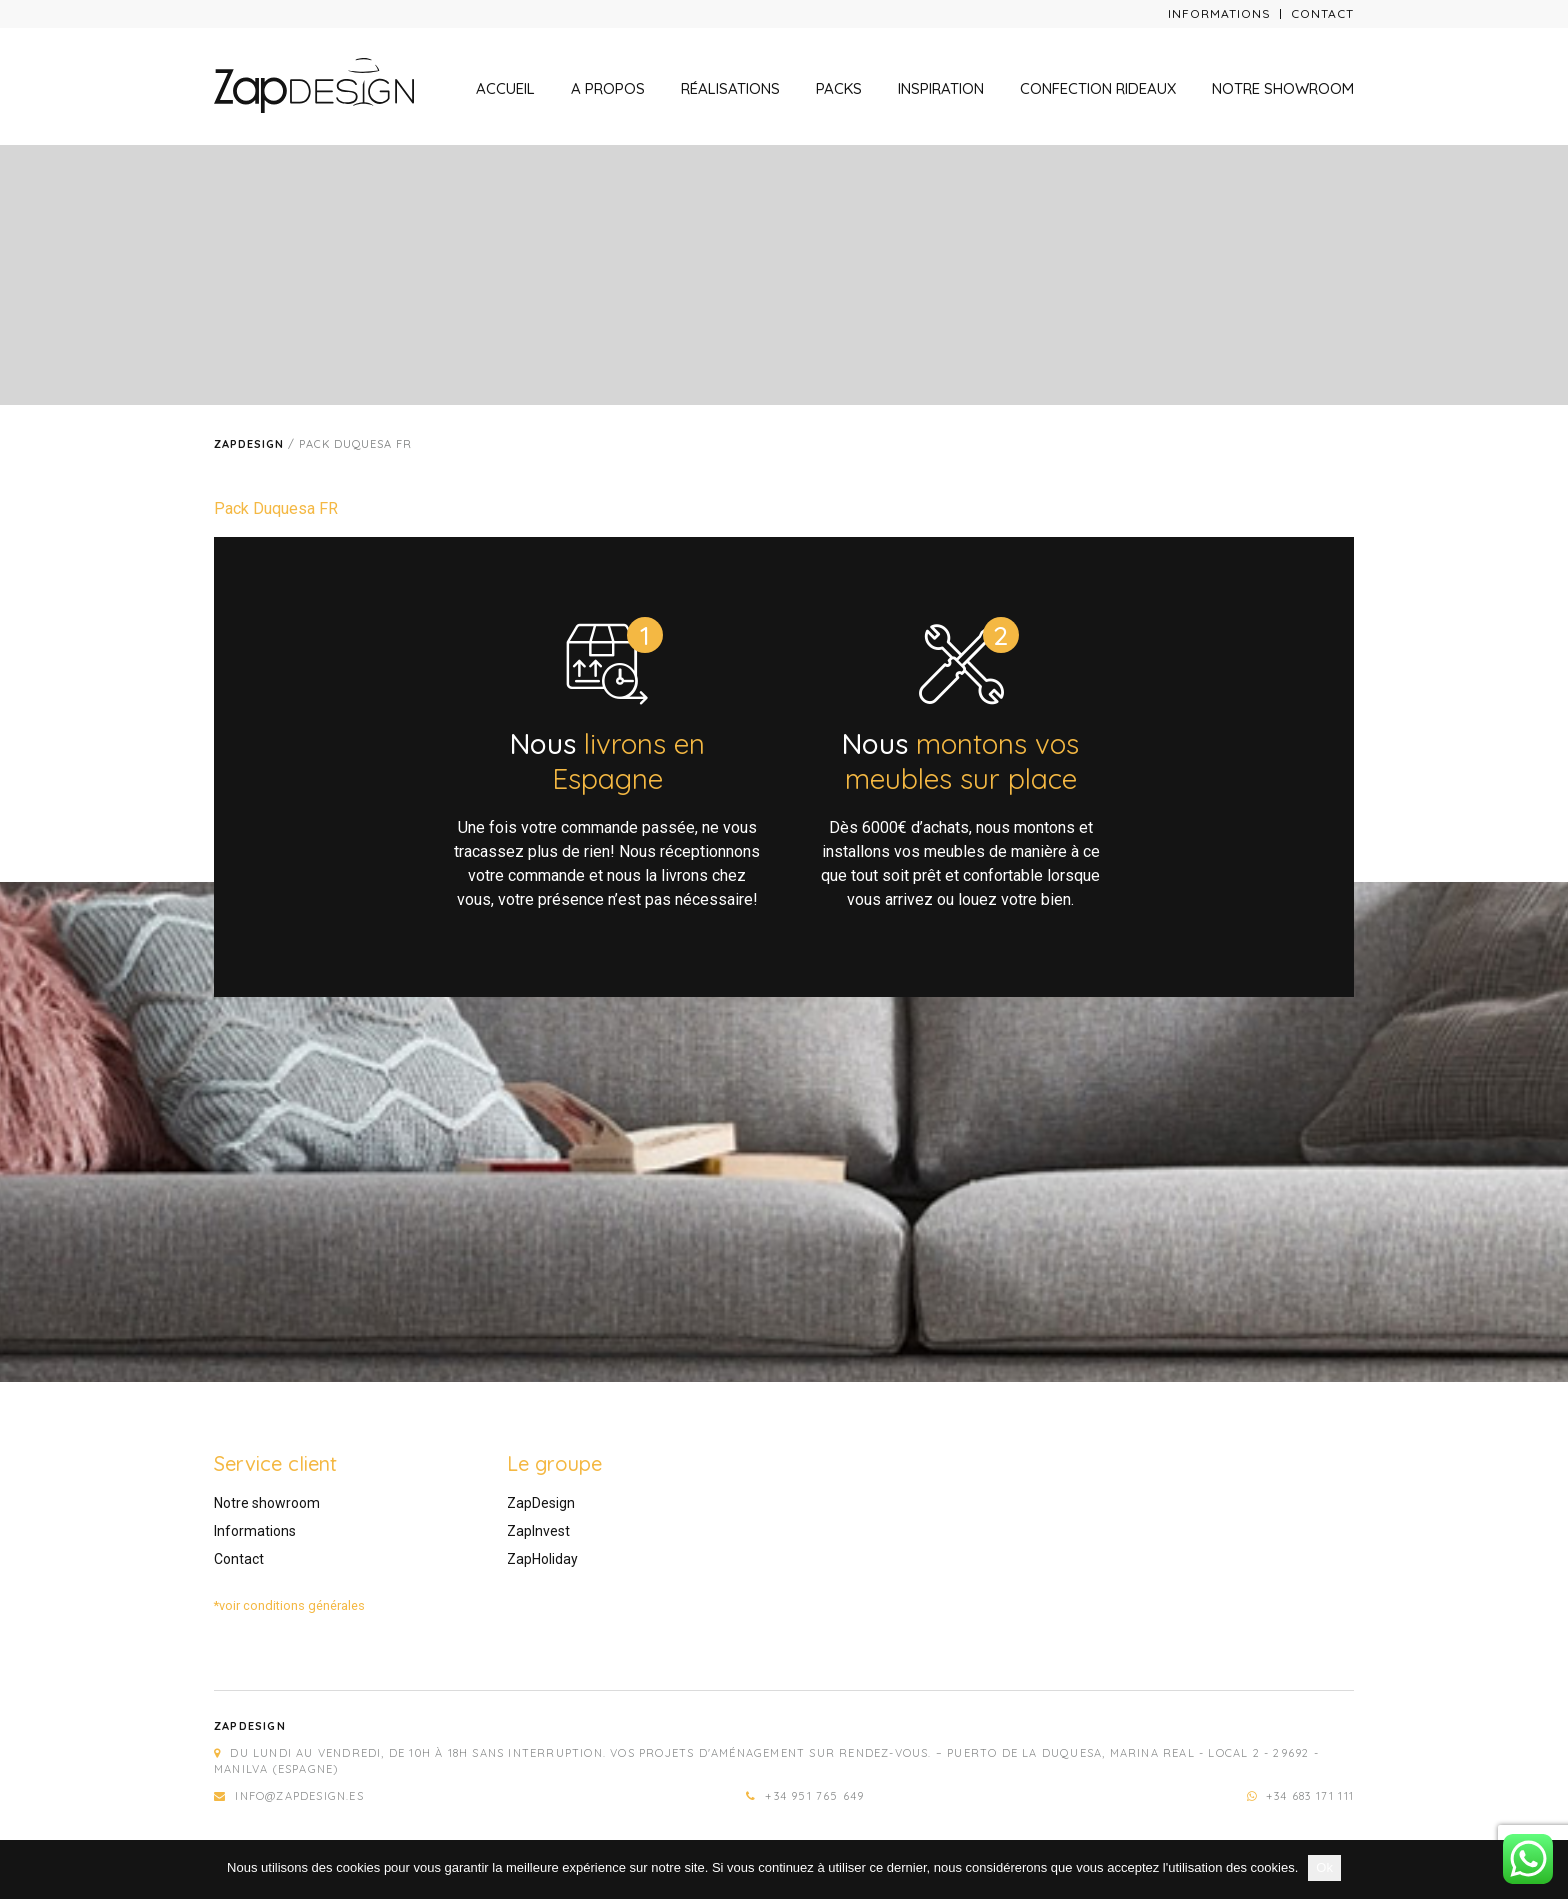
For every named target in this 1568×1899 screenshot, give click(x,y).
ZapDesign (541, 1503)
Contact (1322, 13)
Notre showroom (1283, 88)
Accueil (505, 88)
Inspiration (941, 88)
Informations (1219, 13)
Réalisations (730, 88)
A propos (608, 88)
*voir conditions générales (289, 1605)
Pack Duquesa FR (276, 508)
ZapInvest (538, 1531)
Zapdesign (249, 444)
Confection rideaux (1098, 88)
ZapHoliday (542, 1559)
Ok (1324, 1867)
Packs (839, 88)
